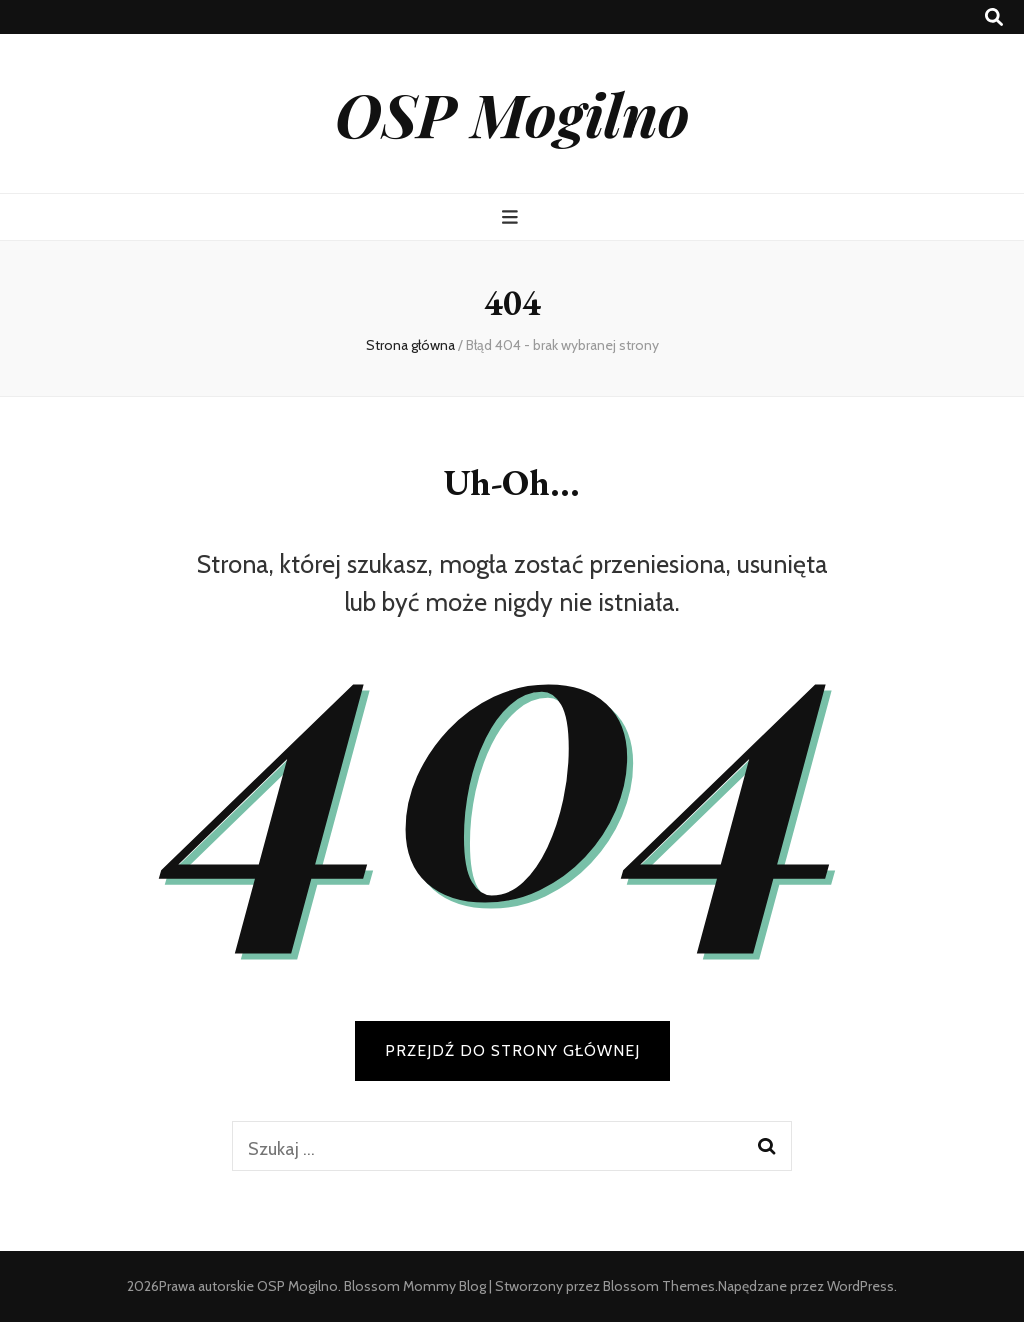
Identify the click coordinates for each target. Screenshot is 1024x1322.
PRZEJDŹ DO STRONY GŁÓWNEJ (512, 1050)
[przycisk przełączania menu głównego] (512, 217)
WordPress (860, 1286)
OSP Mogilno (512, 113)
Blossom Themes (659, 1286)
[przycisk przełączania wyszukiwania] (994, 17)
